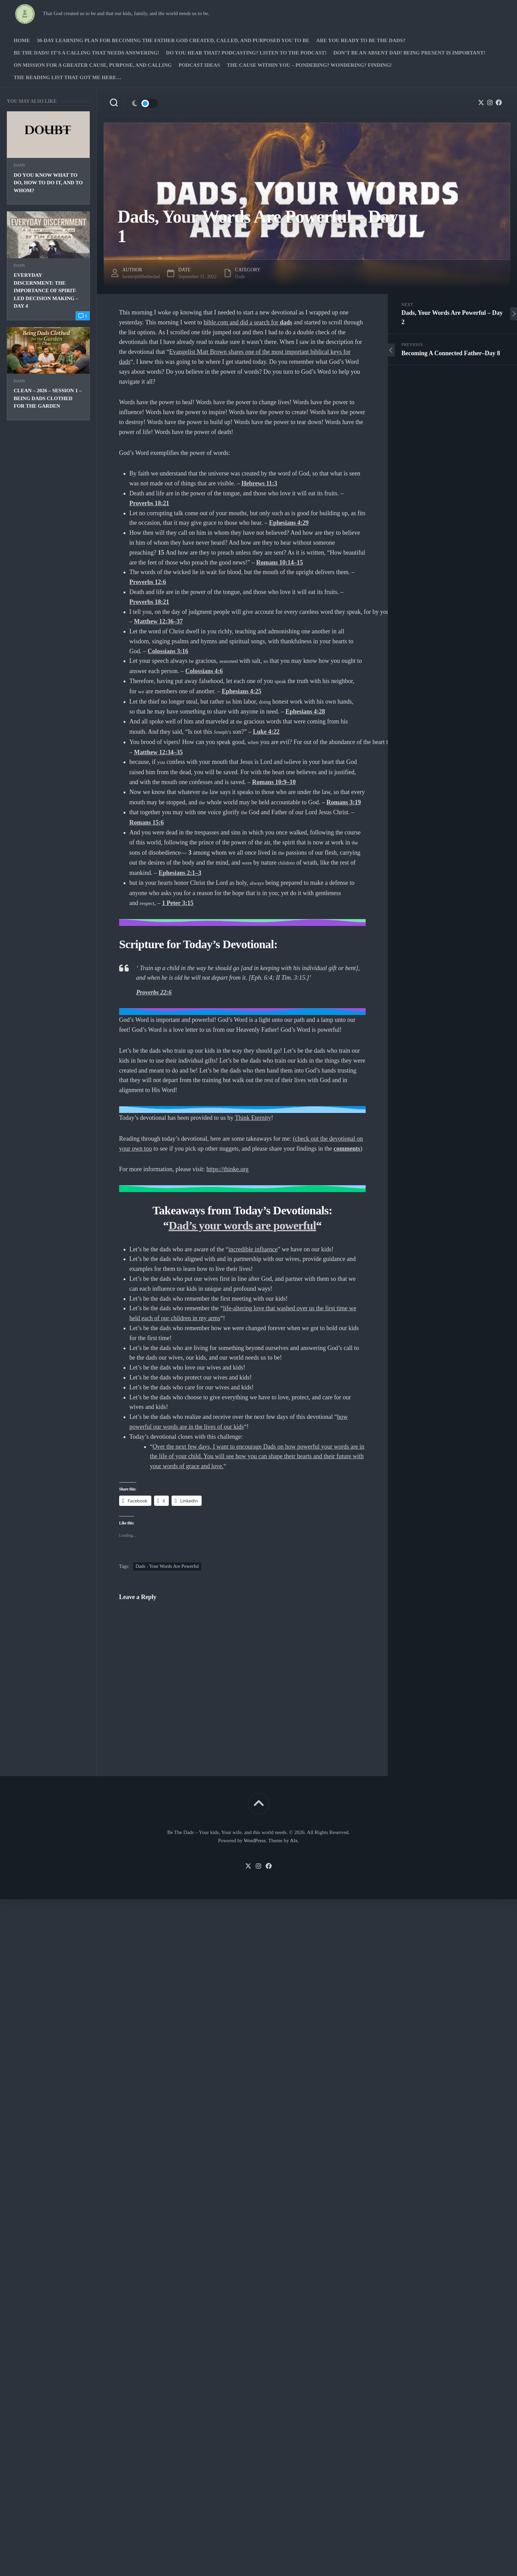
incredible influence (252, 1276)
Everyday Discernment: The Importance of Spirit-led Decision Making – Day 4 (46, 318)
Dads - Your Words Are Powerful (167, 1593)
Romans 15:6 (146, 849)
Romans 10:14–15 (279, 589)
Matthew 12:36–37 (158, 648)
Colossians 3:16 (168, 678)
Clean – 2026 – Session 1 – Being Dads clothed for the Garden (47, 425)
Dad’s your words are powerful (242, 1253)
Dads (19, 192)
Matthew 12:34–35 (158, 779)
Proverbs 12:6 (147, 609)
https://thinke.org (227, 1196)
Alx (294, 1868)
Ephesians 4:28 (305, 738)
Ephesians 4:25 (242, 718)
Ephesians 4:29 (289, 550)
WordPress (255, 1868)
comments (346, 1176)
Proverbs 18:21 (149, 530)
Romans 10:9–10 (274, 809)
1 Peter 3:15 (177, 930)
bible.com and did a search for (248, 349)
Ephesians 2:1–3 (180, 900)
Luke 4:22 (266, 759)
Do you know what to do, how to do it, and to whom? (48, 210)
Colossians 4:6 (204, 698)
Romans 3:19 (344, 829)
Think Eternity (253, 1145)
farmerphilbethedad (141, 304)
